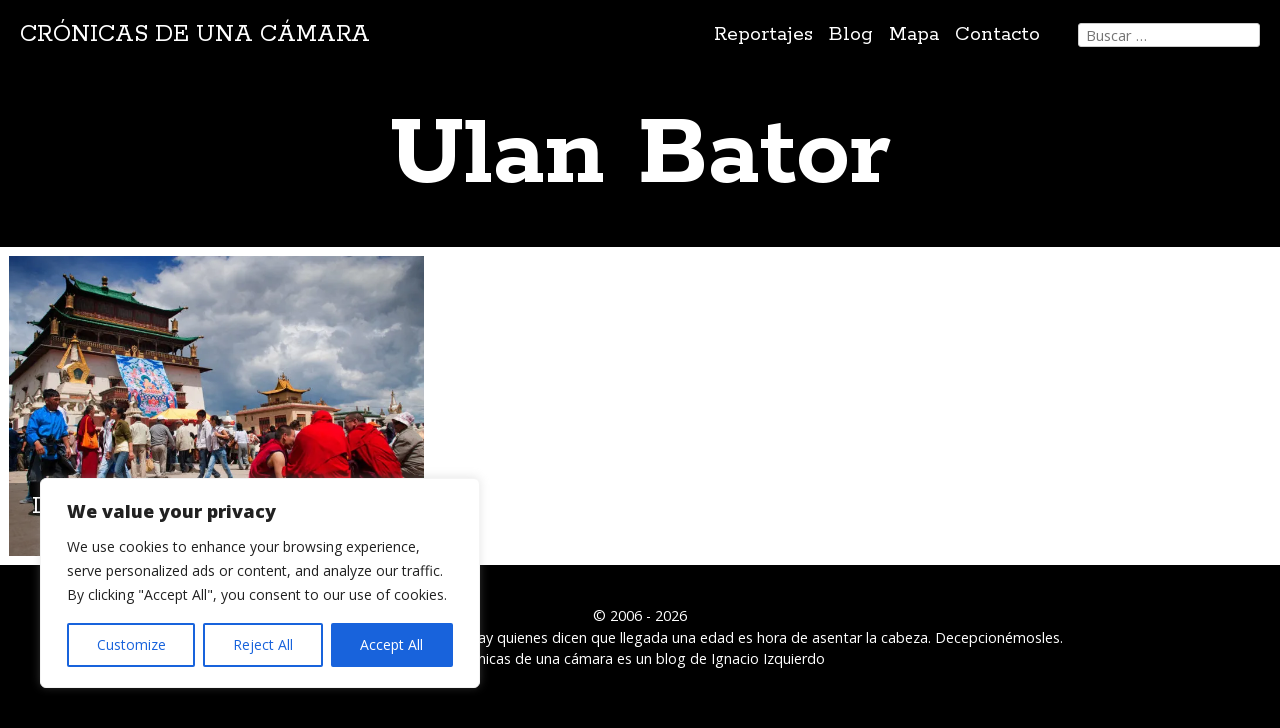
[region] (260, 583)
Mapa (914, 34)
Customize (131, 644)
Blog (851, 34)
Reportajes (763, 34)
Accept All (391, 644)
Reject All (263, 644)
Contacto (997, 34)
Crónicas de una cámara (195, 34)
